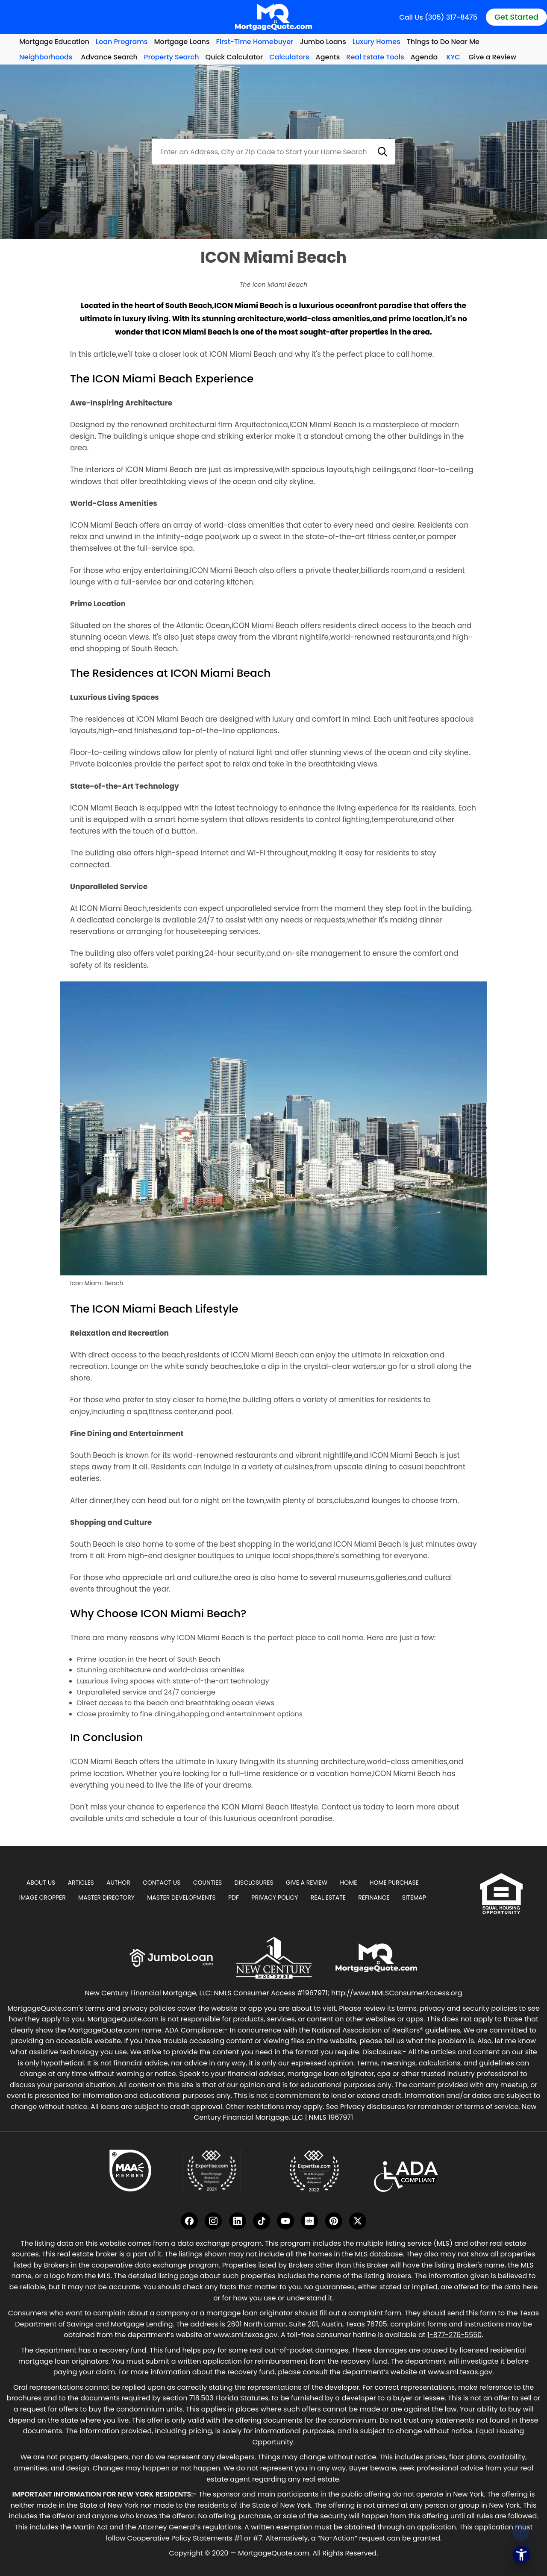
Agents (328, 57)
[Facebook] (189, 2220)
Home (348, 1882)
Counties (207, 1882)
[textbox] (273, 151)
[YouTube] (285, 2220)
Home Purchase (394, 1882)
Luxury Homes (376, 42)
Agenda (424, 57)
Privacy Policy (274, 1897)
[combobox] (273, 151)
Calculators (289, 57)
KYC (453, 57)
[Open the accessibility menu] (521, 2554)
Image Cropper (42, 1897)
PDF (233, 1897)
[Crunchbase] (309, 2220)
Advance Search (109, 57)
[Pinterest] (334, 2220)
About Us (40, 1882)
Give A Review (306, 1882)
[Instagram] (213, 2220)
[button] (382, 151)
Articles (81, 1882)
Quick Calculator (234, 57)
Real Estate (328, 1897)
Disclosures (254, 1882)
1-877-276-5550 (454, 2335)
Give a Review (492, 57)
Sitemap (414, 1897)
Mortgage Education (54, 42)
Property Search (171, 57)
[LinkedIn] (237, 2220)
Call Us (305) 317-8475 (438, 17)
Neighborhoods (45, 57)
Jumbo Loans (323, 42)
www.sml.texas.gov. (461, 2372)
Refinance (373, 1897)
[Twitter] (358, 2220)
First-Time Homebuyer (255, 42)
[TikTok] (261, 2220)
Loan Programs (122, 42)
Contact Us (161, 1882)
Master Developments (181, 1897)
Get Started (516, 17)
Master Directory (106, 1897)
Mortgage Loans (181, 42)
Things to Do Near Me (443, 42)
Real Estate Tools (375, 57)
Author (118, 1882)
